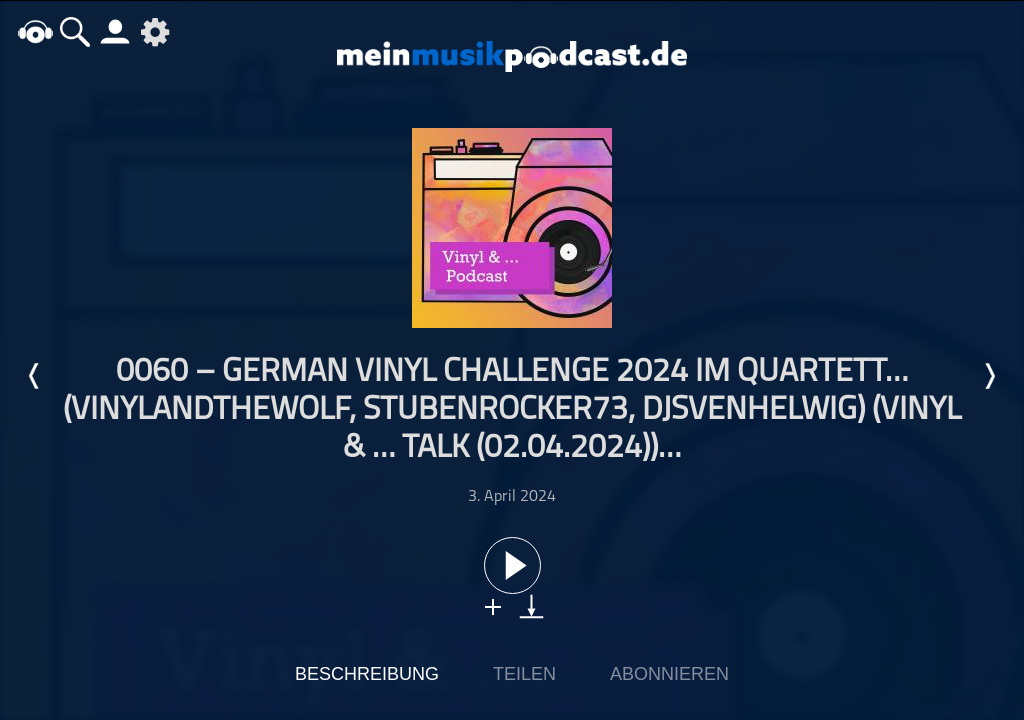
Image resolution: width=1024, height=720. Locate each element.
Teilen (524, 674)
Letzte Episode (35, 376)
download (531, 606)
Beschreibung (367, 674)
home (35, 31)
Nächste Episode (989, 376)
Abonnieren (669, 674)
